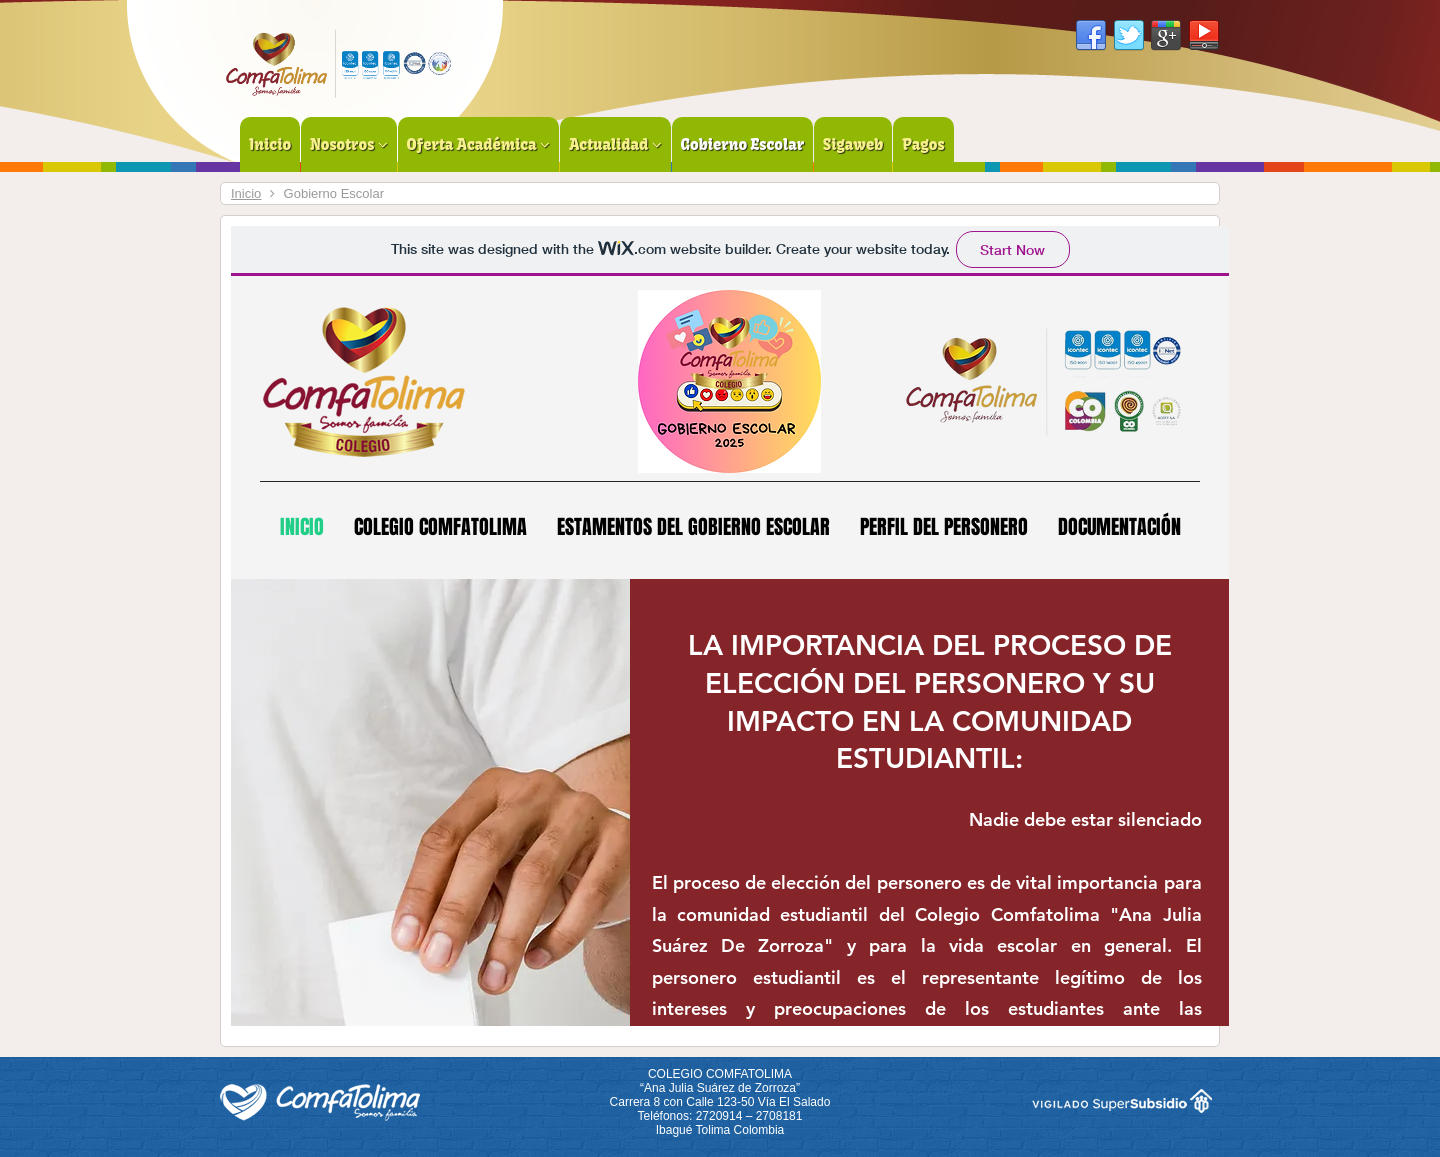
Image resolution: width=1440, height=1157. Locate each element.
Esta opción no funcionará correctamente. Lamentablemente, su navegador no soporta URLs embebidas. (730, 626)
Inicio (246, 193)
